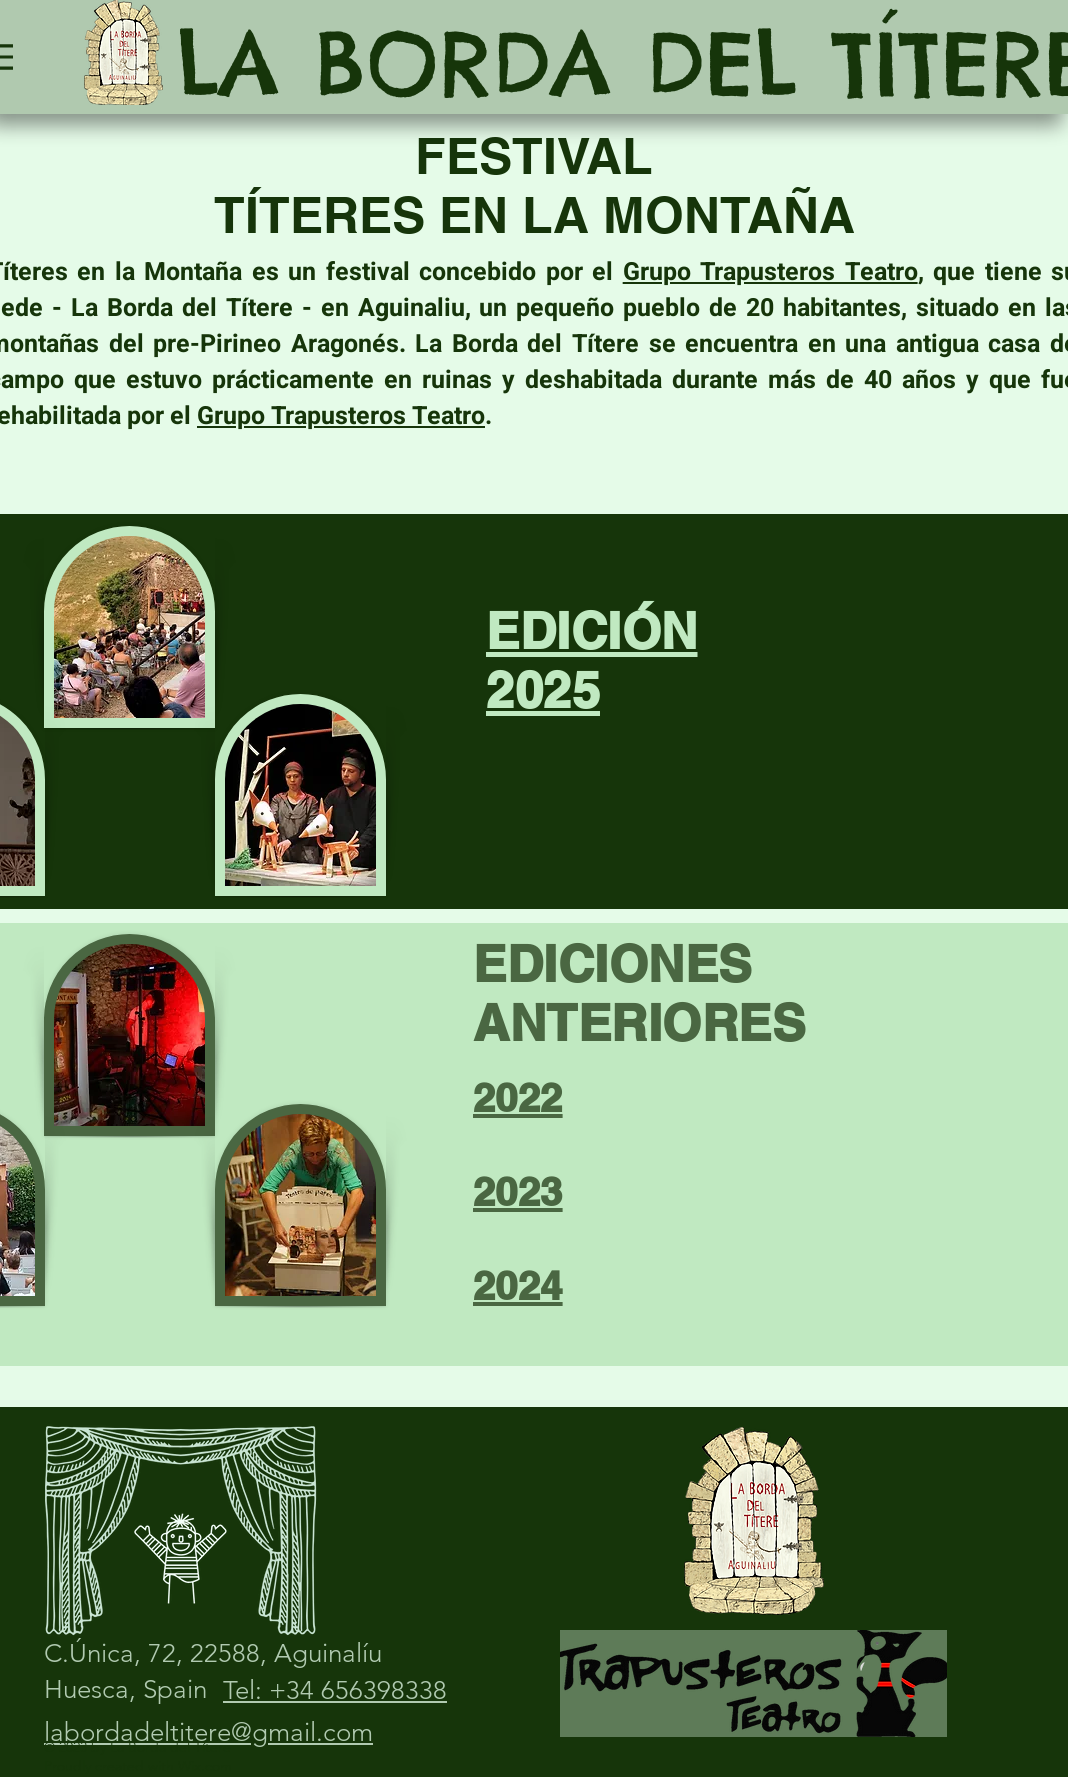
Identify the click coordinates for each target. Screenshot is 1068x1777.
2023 (518, 1191)
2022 (518, 1097)
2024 (518, 1285)
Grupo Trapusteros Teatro (770, 272)
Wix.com (205, 1766)
